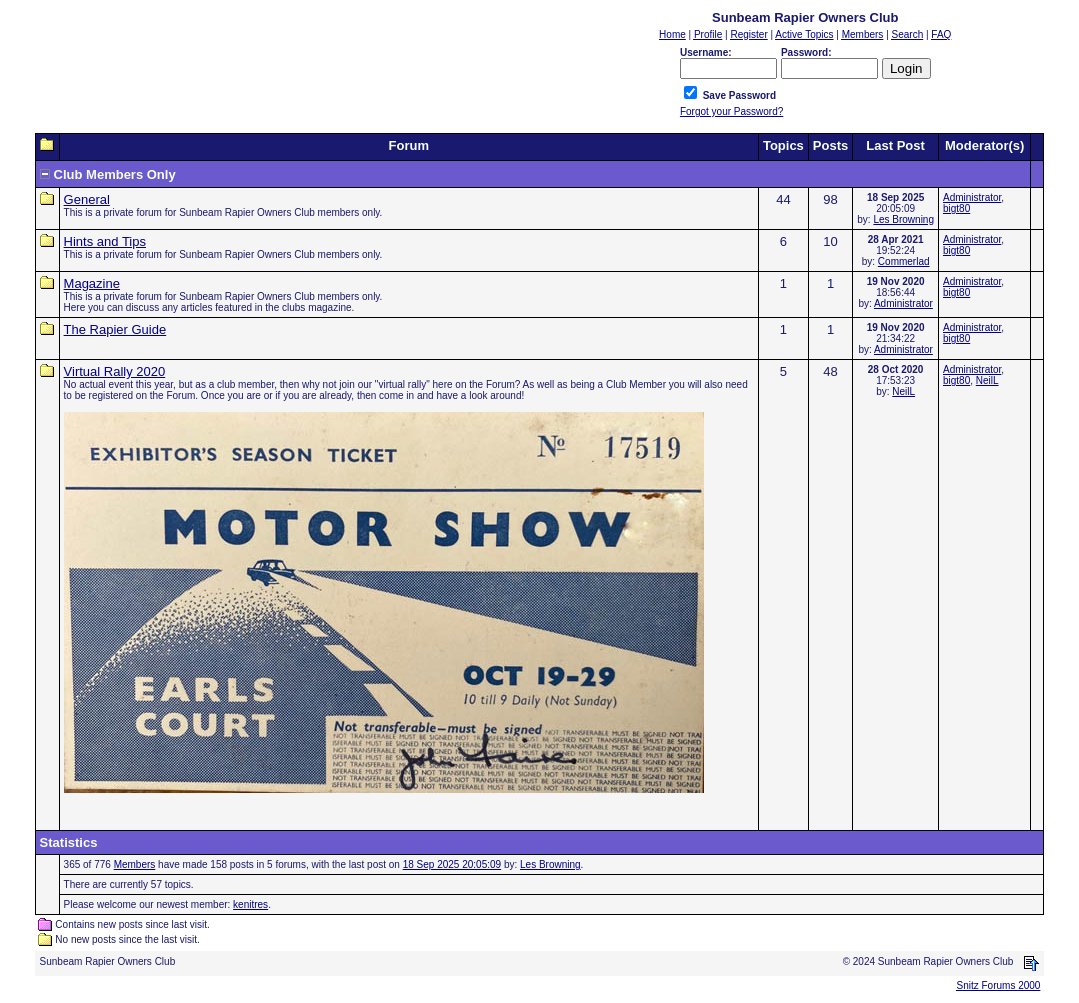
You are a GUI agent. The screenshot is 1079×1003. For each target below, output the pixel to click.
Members (135, 864)
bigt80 (956, 208)
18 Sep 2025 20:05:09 (452, 864)
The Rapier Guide (115, 329)
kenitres (250, 904)
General (87, 199)
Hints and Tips (105, 241)
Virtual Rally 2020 (115, 371)
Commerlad (904, 261)
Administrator (972, 197)
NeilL (903, 391)
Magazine (92, 283)
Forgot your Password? (731, 111)
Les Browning (903, 219)
